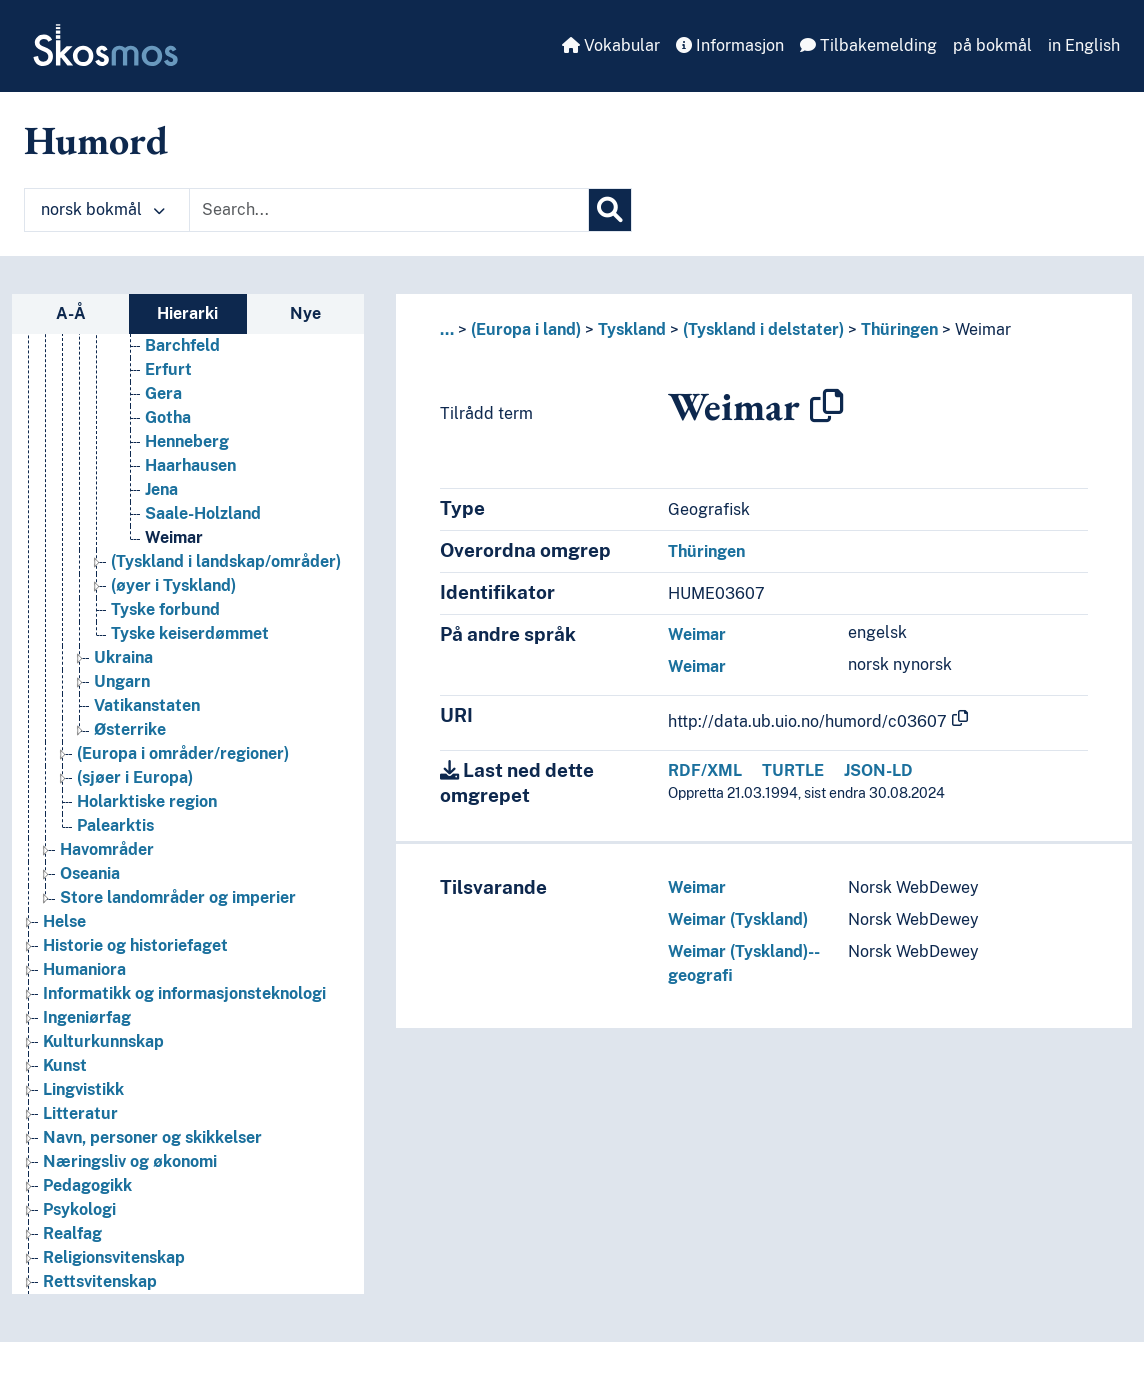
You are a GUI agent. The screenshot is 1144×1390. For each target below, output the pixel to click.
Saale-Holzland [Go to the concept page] (203, 521)
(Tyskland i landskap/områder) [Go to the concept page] (226, 569)
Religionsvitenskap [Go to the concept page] (114, 1265)
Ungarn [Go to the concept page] (122, 689)
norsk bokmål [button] (103, 209)
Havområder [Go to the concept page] (107, 857)
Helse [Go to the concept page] (64, 929)
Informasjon (730, 45)
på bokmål (992, 45)
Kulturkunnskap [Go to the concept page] (103, 1049)
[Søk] (610, 210)
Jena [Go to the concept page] (161, 497)
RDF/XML (705, 770)
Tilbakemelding (868, 45)
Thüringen (899, 329)
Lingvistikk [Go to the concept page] (83, 1097)
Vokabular (611, 45)
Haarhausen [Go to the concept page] (190, 473)
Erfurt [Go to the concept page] (168, 377)
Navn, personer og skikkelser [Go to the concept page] (152, 1145)
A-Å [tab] (71, 313)
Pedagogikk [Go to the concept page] (87, 1193)
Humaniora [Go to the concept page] (84, 977)
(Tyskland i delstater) (763, 329)
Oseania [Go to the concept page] (90, 881)
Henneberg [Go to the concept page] (187, 449)
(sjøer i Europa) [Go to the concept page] (135, 785)
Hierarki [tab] (187, 313)
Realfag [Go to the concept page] (72, 1241)
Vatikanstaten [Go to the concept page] (147, 713)
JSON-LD (878, 770)
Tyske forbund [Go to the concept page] (165, 617)
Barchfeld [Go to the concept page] (182, 353)
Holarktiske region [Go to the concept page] (147, 809)
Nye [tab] (305, 313)
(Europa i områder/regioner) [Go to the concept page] (183, 761)
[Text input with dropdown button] (389, 210)
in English (1084, 45)
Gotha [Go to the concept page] (168, 425)
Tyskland (632, 329)
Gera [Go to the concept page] (163, 401)
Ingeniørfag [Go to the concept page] (87, 1025)
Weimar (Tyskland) (738, 919)
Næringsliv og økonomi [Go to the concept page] (130, 1169)
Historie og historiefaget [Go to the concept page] (135, 953)
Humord (96, 140)
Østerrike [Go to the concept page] (130, 737)
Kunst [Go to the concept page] (65, 1073)
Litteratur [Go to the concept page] (80, 1121)
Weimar (983, 329)
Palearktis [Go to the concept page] (115, 833)
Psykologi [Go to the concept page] (79, 1217)
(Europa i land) (526, 329)
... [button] (447, 329)
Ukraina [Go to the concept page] (123, 665)
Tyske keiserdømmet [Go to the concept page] (190, 641)
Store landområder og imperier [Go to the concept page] (178, 905)
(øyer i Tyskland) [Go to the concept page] (173, 593)
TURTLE (793, 770)
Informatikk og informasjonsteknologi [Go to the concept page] (184, 1001)
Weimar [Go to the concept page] (174, 545)
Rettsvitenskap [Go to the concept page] (100, 1289)
